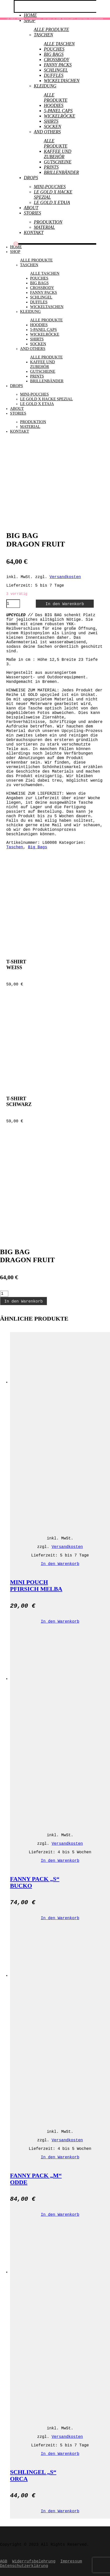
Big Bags (37, 847)
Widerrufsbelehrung (33, 2561)
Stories (18, 413)
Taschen (14, 847)
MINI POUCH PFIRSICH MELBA (36, 1585)
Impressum (71, 2561)
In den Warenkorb (65, 604)
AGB (3, 2561)
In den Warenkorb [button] (60, 1564)
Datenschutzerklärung (24, 2566)
